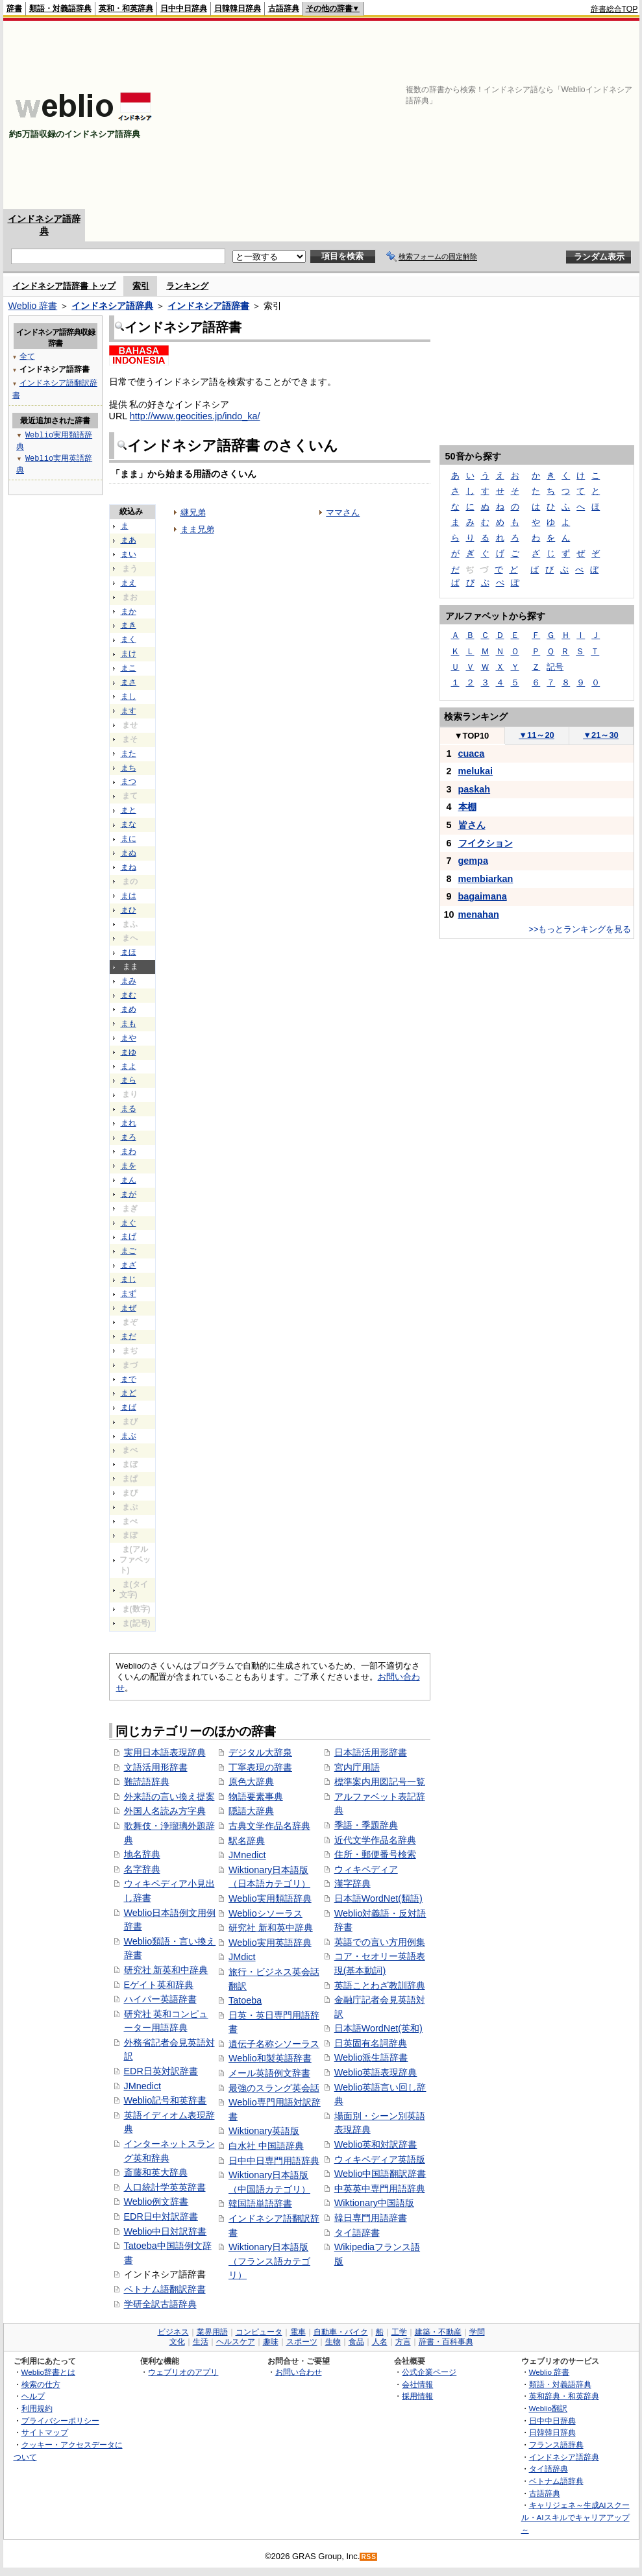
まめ (128, 1009)
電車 (298, 2332)
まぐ (128, 1222)
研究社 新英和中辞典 (166, 1970)
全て (27, 356)
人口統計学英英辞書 (165, 2187)
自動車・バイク (341, 2332)
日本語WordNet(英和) (378, 2028)
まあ (128, 540)
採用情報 (417, 2396)
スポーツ (301, 2342)
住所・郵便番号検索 (375, 1854)
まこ (128, 667)
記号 (555, 667)
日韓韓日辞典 (237, 8)
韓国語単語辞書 (260, 2203)
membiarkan (485, 879)
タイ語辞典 (548, 2468)
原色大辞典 (251, 1781)
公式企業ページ (429, 2372)
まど (128, 1392)
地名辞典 (142, 1854)
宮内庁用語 (357, 1767)
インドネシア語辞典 (112, 306)
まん (128, 1179)
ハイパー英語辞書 (160, 1999)
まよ (128, 1066)
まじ (128, 1279)
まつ (128, 781)
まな (128, 824)
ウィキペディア (366, 1869)
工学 (399, 2332)
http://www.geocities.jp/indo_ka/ (195, 416)
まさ (128, 682)
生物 (333, 2342)
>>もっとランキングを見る (579, 929)
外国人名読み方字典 (165, 1811)
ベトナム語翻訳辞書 (165, 2289)
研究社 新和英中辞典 (270, 1927)
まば (128, 1407)
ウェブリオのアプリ (183, 2372)
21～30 (601, 735)
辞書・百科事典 (446, 2342)
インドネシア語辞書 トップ (64, 286)
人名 (380, 2342)
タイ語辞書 (357, 2232)
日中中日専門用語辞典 (273, 2160)
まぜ (128, 1307)
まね (128, 867)
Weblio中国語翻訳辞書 (380, 2173)
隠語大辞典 (251, 1811)
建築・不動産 (438, 2332)
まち (128, 767)
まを (128, 1165)
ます (128, 710)
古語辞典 (283, 8)
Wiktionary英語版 (263, 2131)
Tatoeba (245, 2000)
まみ (128, 980)
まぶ (128, 1435)
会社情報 (417, 2384)
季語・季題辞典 (366, 1825)
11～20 (536, 735)
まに (128, 838)
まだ (128, 1336)
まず (128, 1293)
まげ (128, 1236)
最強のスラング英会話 (273, 2088)
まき (128, 625)
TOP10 (471, 736)
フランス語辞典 (556, 2444)
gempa (473, 860)
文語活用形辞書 (156, 1767)
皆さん (472, 825)
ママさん (343, 512)
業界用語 (212, 2332)
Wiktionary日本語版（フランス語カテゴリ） (269, 2261)
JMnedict (143, 2086)
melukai (475, 771)
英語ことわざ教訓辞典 (379, 1985)
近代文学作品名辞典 (375, 1840)
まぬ (128, 852)
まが (128, 1194)
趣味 (270, 2342)
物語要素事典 (255, 1796)
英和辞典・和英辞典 (564, 2396)
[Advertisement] (423, 115)
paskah (474, 789)
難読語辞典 (146, 1781)
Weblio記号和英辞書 (165, 2100)
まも (128, 1023)
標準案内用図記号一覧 (379, 1781)
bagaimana (482, 896)
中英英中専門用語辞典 (379, 2188)
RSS (369, 2556)
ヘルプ (33, 2396)
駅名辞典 (246, 1840)
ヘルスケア (235, 2342)
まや (128, 1037)
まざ (128, 1265)
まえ (128, 582)
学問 (477, 2332)
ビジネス (173, 2332)
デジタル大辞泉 (260, 1752)
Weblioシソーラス (265, 1913)
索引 (140, 286)
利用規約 (37, 2408)
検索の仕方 (40, 2384)
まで (128, 1379)
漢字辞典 (352, 1883)
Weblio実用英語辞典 (270, 1942)
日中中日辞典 (183, 8)
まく (128, 639)
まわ (128, 1151)
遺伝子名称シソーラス (273, 2044)
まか (128, 611)
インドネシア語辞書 (208, 306)
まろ (128, 1137)
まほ (128, 952)
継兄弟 (193, 512)
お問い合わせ (298, 2372)
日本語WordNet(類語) (378, 1898)
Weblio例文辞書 (156, 2201)
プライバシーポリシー (60, 2420)
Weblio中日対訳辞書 (165, 2231)
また (128, 753)
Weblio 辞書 (33, 306)
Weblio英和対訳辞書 (375, 2144)
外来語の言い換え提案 (169, 1796)
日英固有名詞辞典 (370, 2043)
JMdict (242, 1957)
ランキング (187, 286)
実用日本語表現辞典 (165, 1752)
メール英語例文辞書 (269, 2073)
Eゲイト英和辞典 (159, 1985)
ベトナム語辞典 (556, 2481)
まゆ (128, 1052)
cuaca (471, 753)
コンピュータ (259, 2332)
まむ (128, 995)
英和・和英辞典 (126, 8)
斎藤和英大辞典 (156, 2172)
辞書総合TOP (614, 9)
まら (128, 1080)
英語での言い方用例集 (379, 1942)
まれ (128, 1122)
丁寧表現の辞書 (260, 1767)
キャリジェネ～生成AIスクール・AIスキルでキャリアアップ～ (575, 2517)
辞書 (14, 8)
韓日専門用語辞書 (370, 2218)
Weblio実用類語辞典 (270, 1898)
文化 (177, 2342)
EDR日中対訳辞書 (161, 2216)
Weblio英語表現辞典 (375, 2072)
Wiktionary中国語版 (374, 2203)
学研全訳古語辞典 (160, 2304)
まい (128, 554)
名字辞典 (142, 1869)
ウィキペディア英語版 (379, 2159)
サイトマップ (44, 2432)
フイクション (485, 843)
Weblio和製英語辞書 (270, 2058)
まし (128, 696)
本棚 (467, 807)
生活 (200, 2342)
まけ (128, 653)
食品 (356, 2342)
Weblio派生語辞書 (371, 2057)
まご (128, 1250)
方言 (403, 2342)
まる (128, 1108)
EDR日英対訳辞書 (161, 2071)
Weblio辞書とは (48, 2372)
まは (128, 895)
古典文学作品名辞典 (269, 1826)
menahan (478, 914)
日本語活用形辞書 (370, 1752)
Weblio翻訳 (548, 2408)
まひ (128, 909)
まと (128, 810)
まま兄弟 (197, 529)
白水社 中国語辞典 (266, 2146)
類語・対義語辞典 (60, 8)
